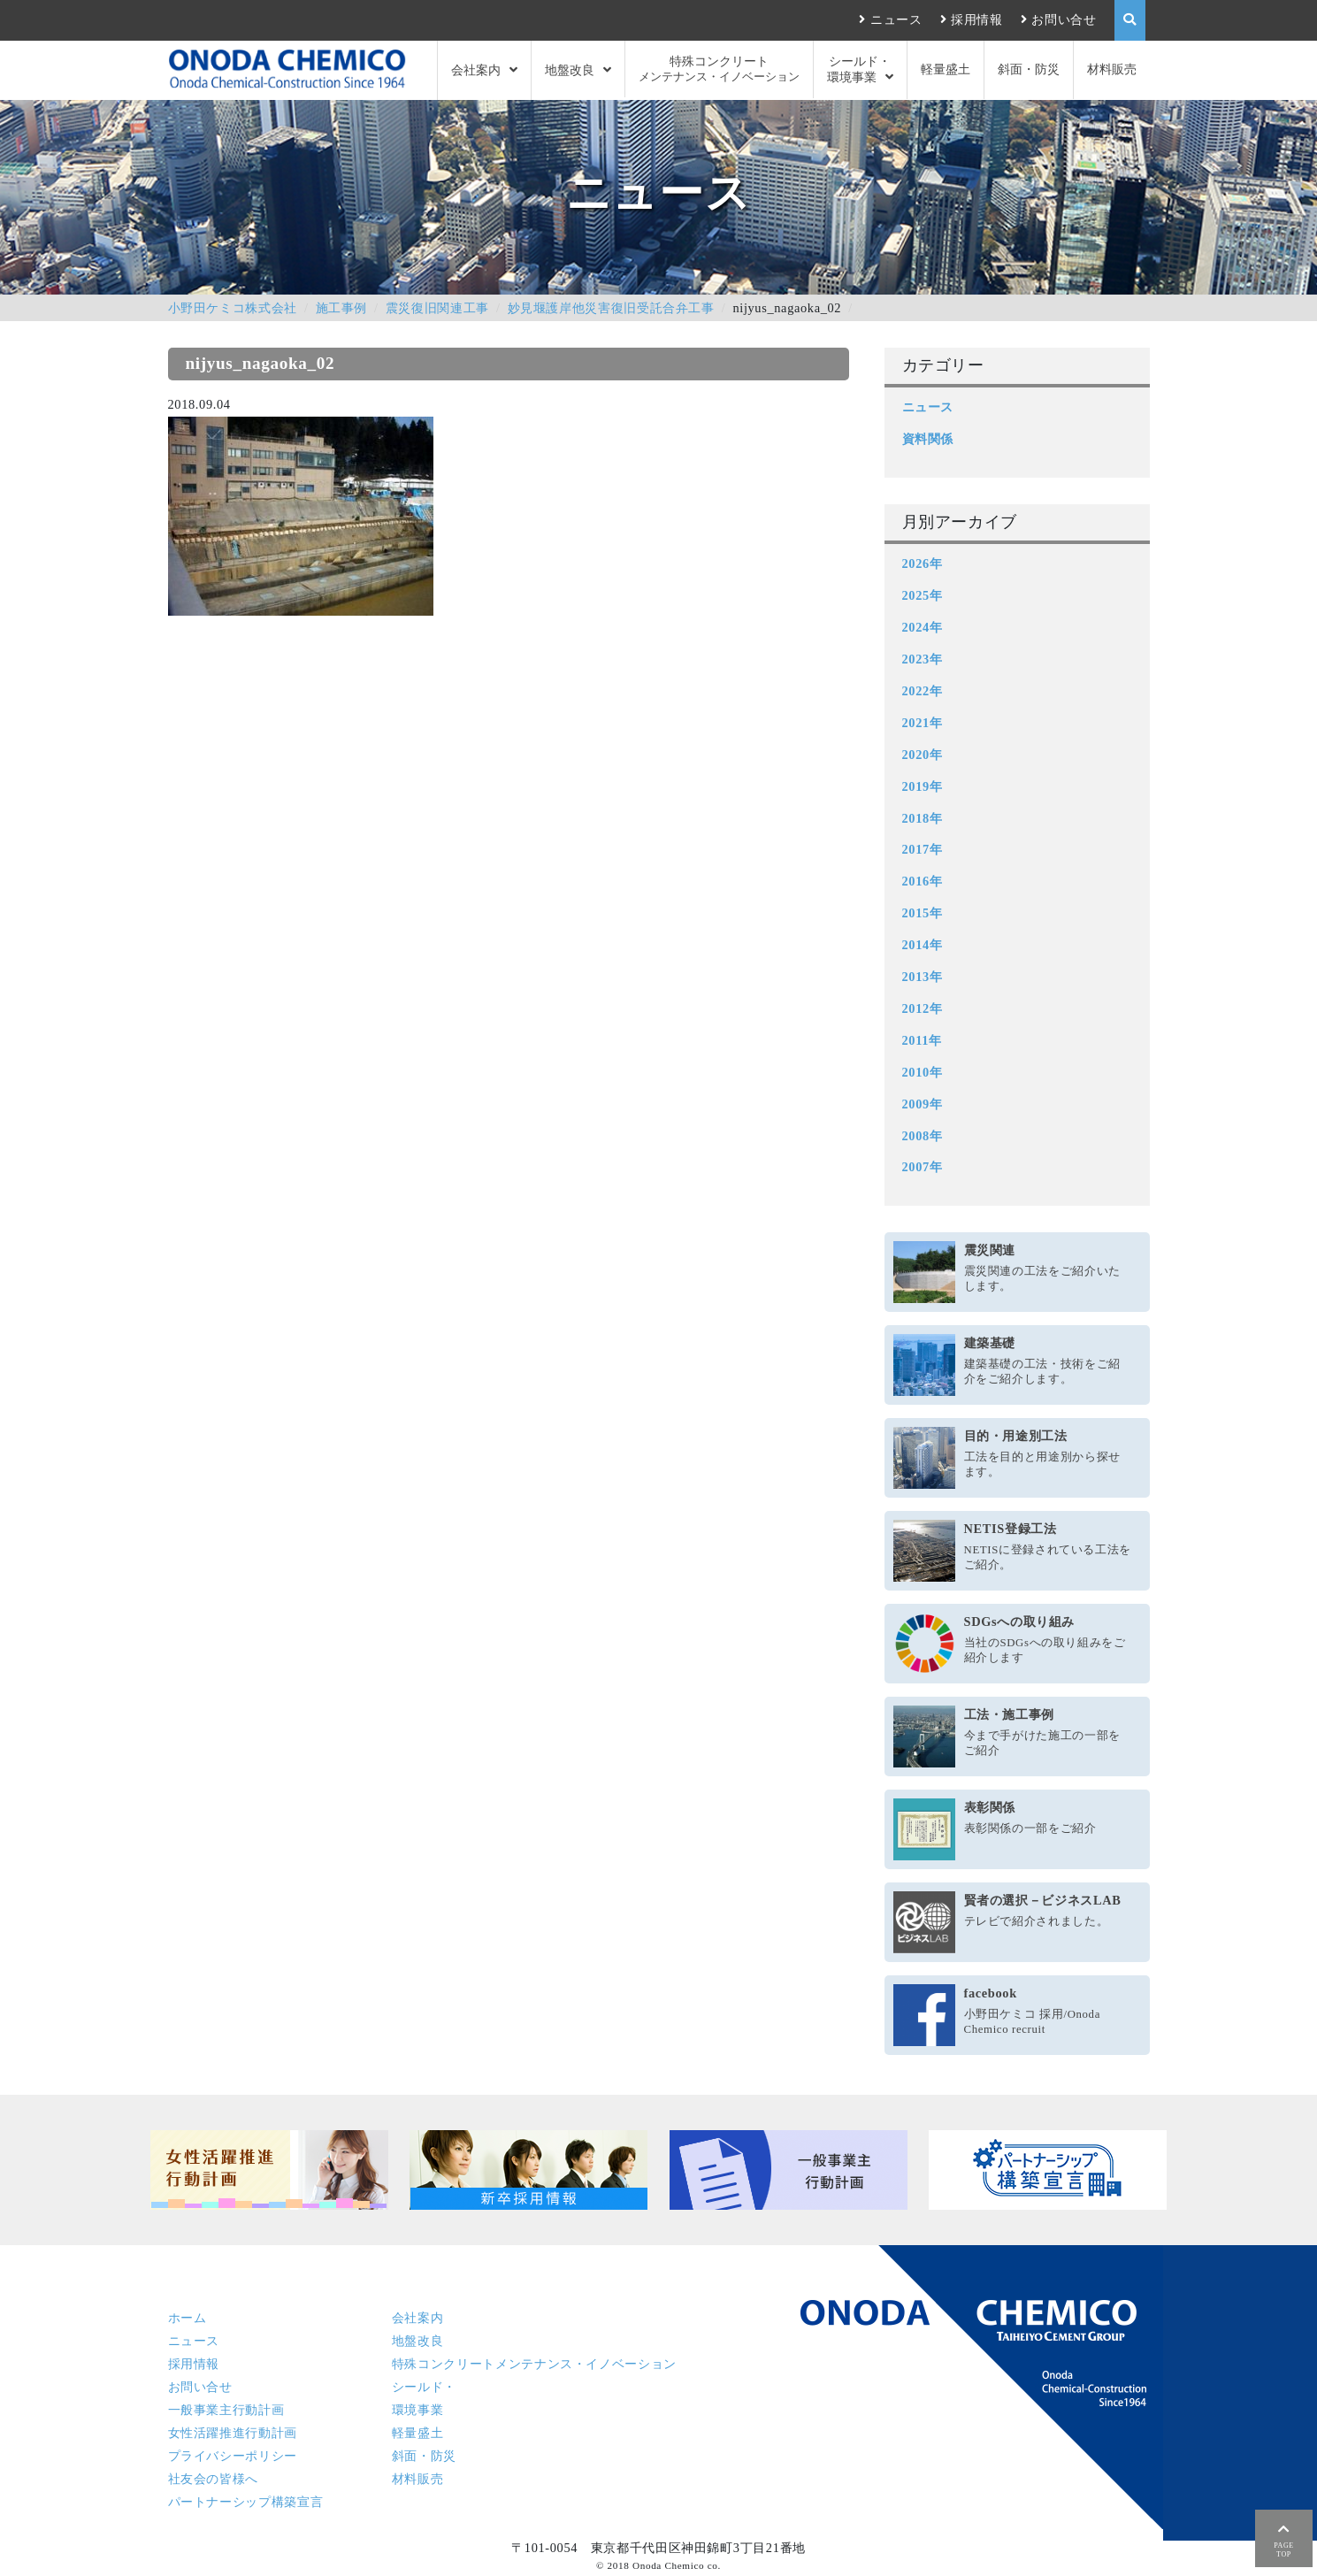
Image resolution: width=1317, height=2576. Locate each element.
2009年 (922, 1104)
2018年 (922, 818)
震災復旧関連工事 (437, 308)
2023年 (922, 659)
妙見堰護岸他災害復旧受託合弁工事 (611, 308)
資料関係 (928, 439)
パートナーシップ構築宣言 (246, 2502)
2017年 (922, 849)
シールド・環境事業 (859, 69)
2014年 (922, 945)
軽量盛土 (945, 69)
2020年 (922, 755)
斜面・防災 (1029, 69)
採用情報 (977, 19)
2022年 (922, 691)
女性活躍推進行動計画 (232, 2433)
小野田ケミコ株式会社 (232, 308)
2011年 (922, 1040)
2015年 (922, 913)
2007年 (922, 1167)
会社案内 (476, 70)
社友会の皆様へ (213, 2479)
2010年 (922, 1072)
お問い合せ (1063, 19)
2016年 (922, 881)
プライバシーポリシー (232, 2456)
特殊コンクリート (719, 69)
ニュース (896, 19)
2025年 (922, 595)
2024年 (922, 627)
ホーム (187, 2318)
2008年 (922, 1136)
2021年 (922, 723)
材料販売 (1112, 69)
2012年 (922, 1008)
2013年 (922, 977)
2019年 (922, 786)
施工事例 (342, 308)
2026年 (922, 563)
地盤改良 (569, 70)
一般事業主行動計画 (226, 2410)
